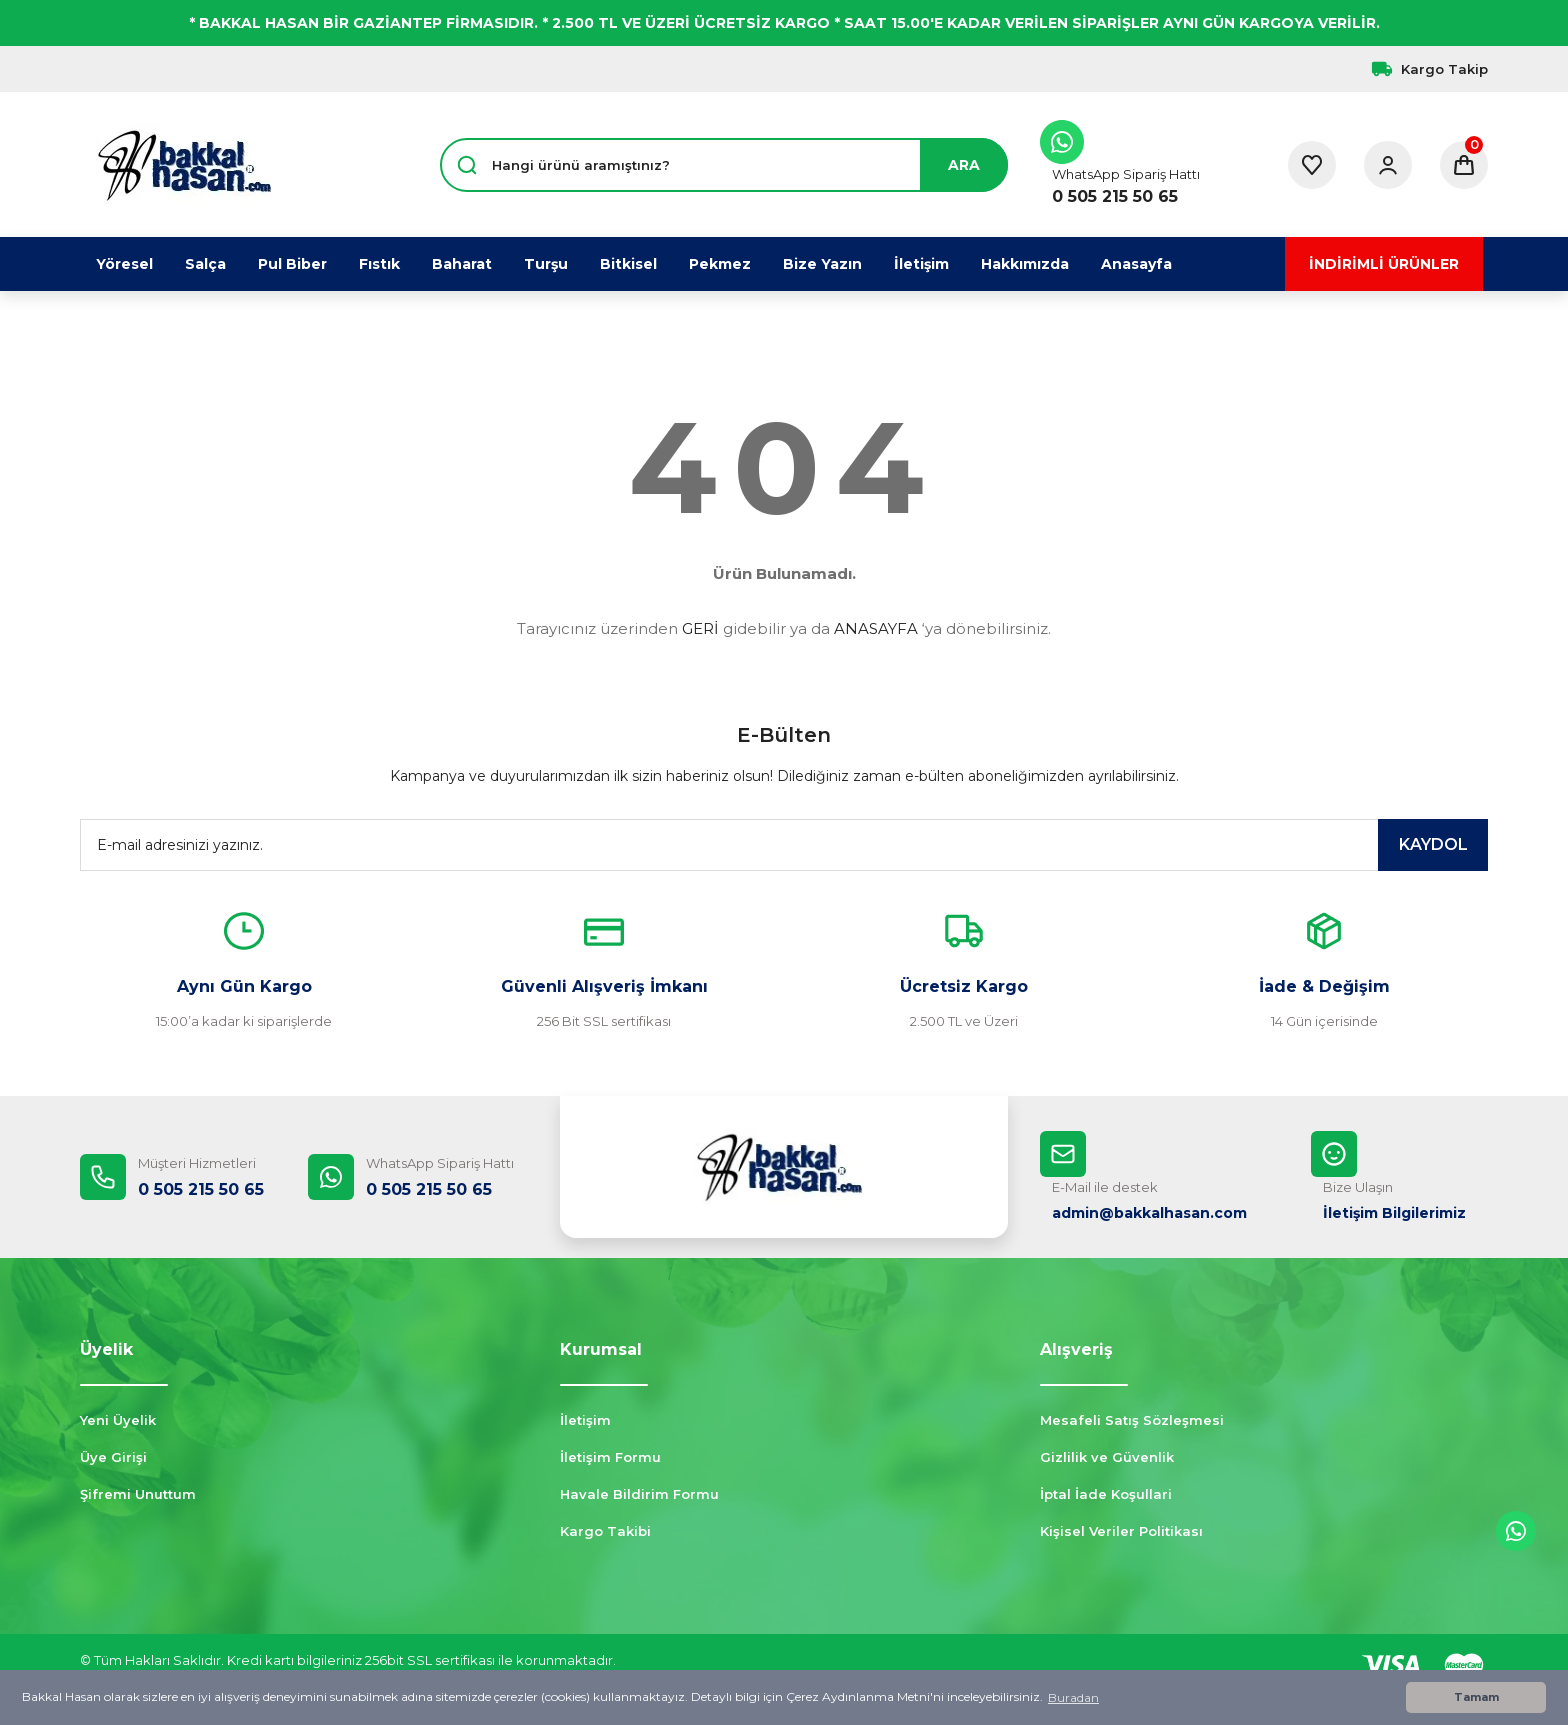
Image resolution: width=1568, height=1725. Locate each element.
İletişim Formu (610, 1457)
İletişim (585, 1420)
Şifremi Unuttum (138, 1494)
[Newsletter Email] (784, 845)
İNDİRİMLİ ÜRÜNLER (1384, 264)
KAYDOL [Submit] (1433, 844)
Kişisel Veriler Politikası (1121, 1531)
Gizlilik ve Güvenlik (1107, 1457)
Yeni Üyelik (118, 1420)
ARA (964, 165)
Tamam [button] (1476, 1697)
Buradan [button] (1073, 1697)
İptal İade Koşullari (1106, 1494)
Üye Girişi (113, 1457)
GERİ (700, 628)
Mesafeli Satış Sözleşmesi (1132, 1420)
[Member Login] (1388, 165)
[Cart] (1464, 165)
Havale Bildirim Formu (639, 1494)
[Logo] (184, 165)
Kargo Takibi (605, 1531)
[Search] (724, 165)
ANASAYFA (876, 628)
